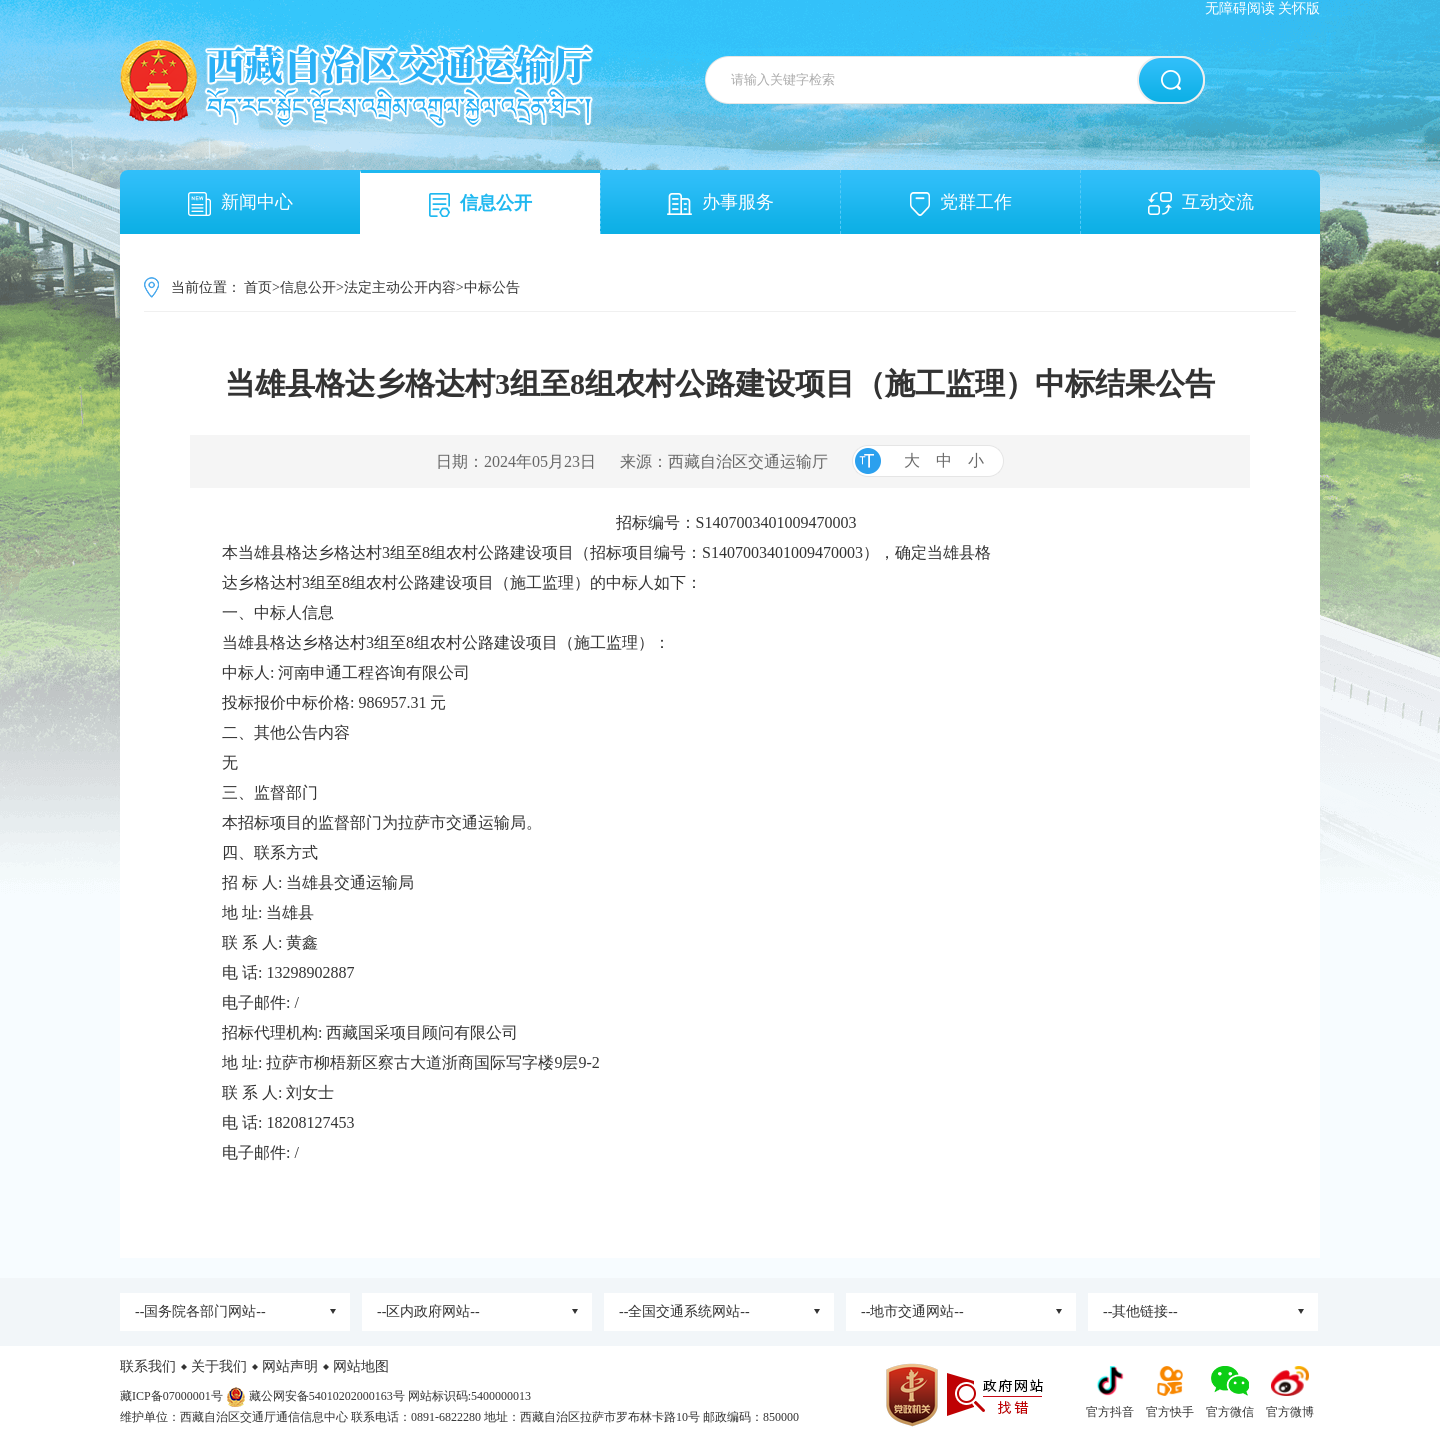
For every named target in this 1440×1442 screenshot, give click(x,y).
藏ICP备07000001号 (171, 1396)
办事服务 (720, 203)
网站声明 (290, 1366)
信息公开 (480, 205)
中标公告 (492, 287)
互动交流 (1201, 203)
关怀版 (1299, 8)
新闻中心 (240, 204)
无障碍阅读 (1240, 8)
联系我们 (148, 1366)
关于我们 (219, 1366)
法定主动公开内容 (400, 287)
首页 (258, 287)
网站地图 (361, 1366)
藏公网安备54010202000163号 (327, 1396)
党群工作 (961, 204)
